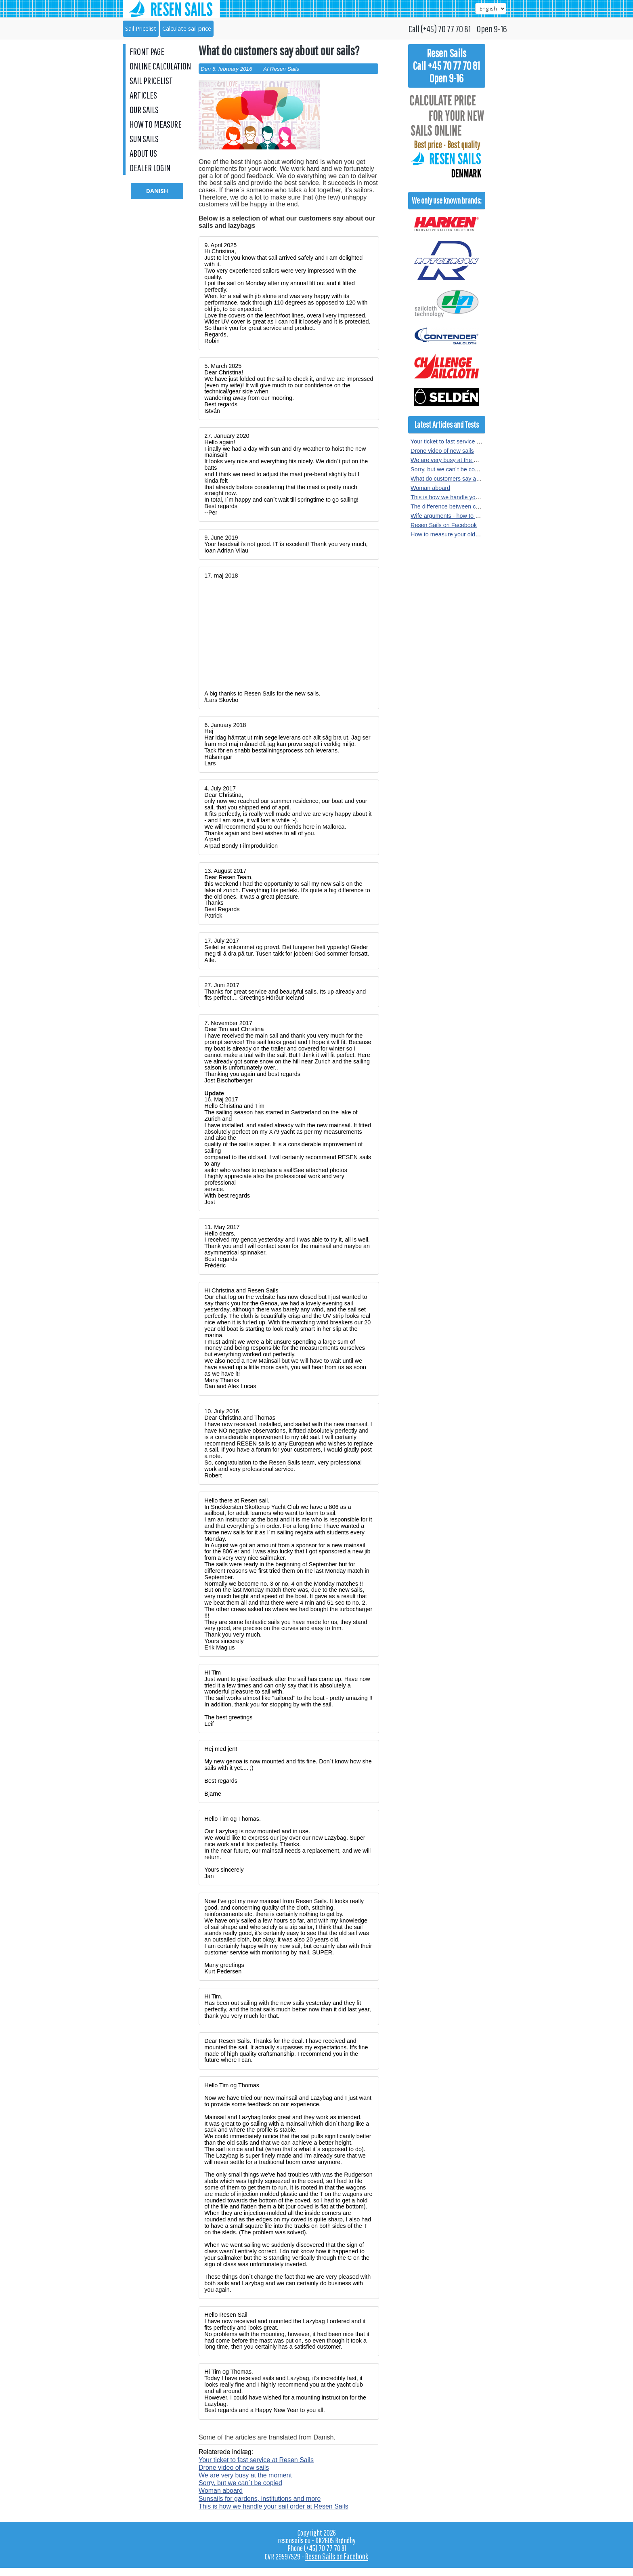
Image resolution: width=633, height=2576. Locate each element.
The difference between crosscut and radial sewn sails (480, 506)
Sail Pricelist (140, 28)
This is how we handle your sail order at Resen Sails (273, 2506)
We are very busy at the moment (245, 2475)
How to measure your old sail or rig (455, 534)
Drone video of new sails (234, 2467)
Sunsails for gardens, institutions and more (260, 2498)
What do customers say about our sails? (462, 478)
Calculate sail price (186, 28)
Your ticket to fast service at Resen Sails (256, 2459)
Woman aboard (221, 2490)
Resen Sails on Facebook (444, 525)
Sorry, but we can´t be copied (240, 2482)
